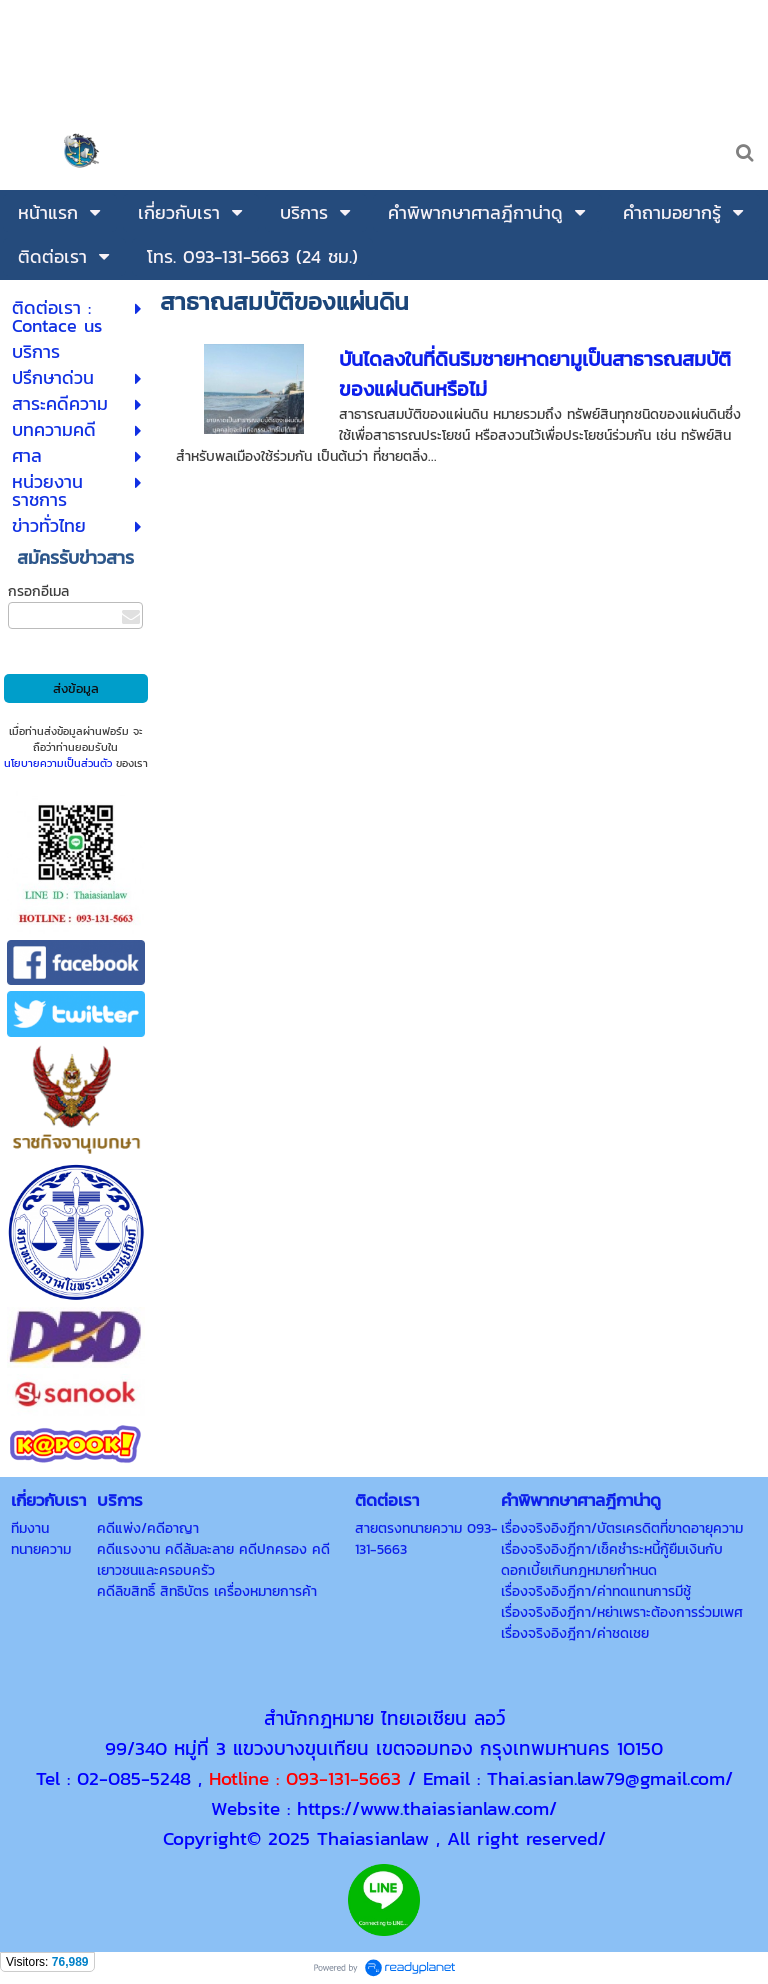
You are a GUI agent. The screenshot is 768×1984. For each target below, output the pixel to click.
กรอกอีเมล (38, 591)
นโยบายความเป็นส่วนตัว (58, 763)
